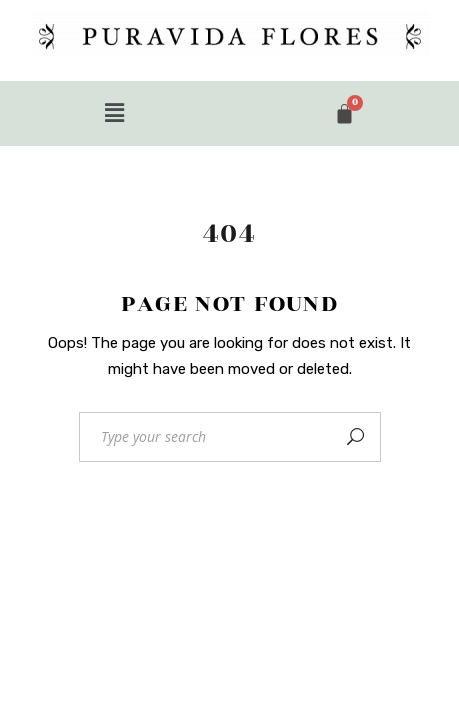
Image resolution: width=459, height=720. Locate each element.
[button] (115, 113)
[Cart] (344, 113)
